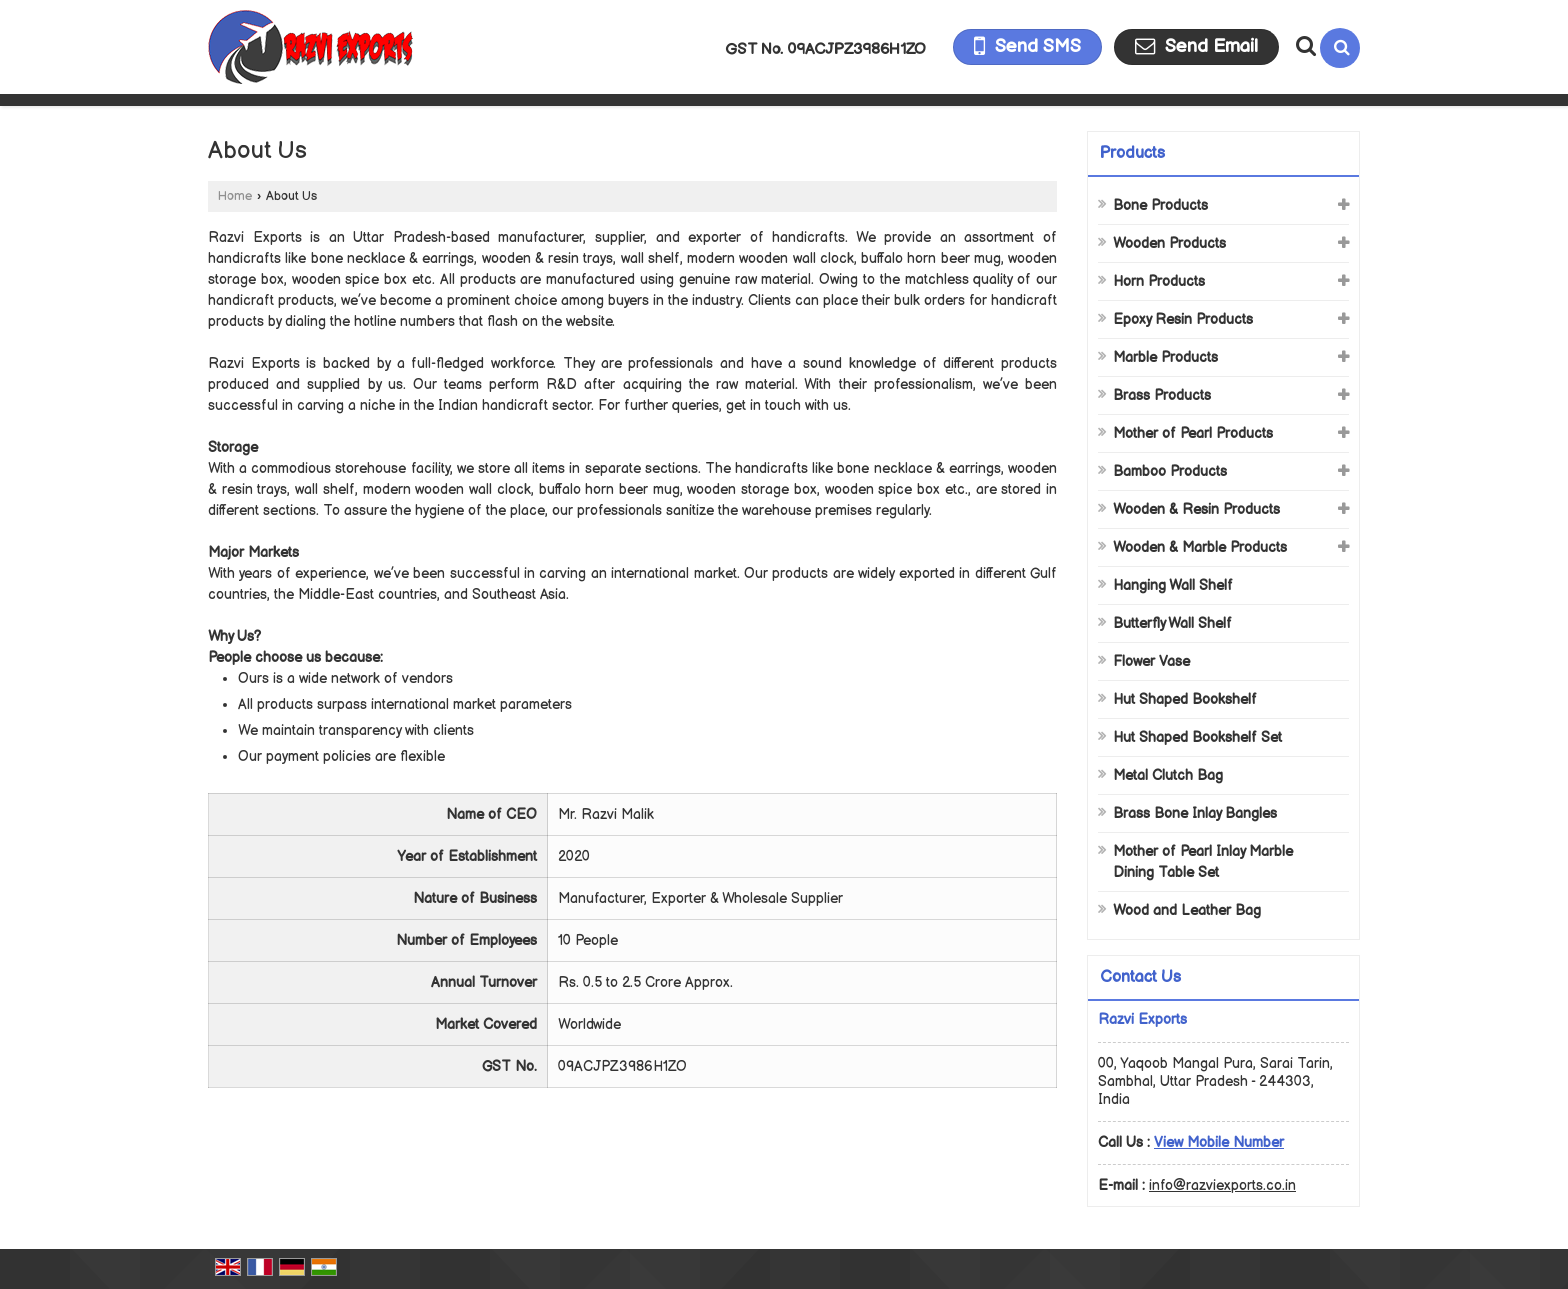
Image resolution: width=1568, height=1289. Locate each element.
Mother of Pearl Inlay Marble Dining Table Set (1203, 862)
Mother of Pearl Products (1193, 433)
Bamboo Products (1170, 471)
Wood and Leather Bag (1187, 910)
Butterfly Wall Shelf (1172, 623)
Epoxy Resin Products (1183, 319)
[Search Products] (1303, 46)
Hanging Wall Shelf (1173, 585)
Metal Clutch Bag (1168, 775)
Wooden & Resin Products (1196, 509)
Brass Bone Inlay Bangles (1195, 813)
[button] (1219, 1142)
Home (235, 196)
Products (1132, 153)
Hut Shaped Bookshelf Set (1197, 737)
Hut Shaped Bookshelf (1185, 699)
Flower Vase (1151, 661)
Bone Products (1160, 205)
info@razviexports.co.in (1222, 1185)
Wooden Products (1169, 243)
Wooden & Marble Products (1200, 547)
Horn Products (1159, 281)
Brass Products (1162, 395)
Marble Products (1165, 357)
